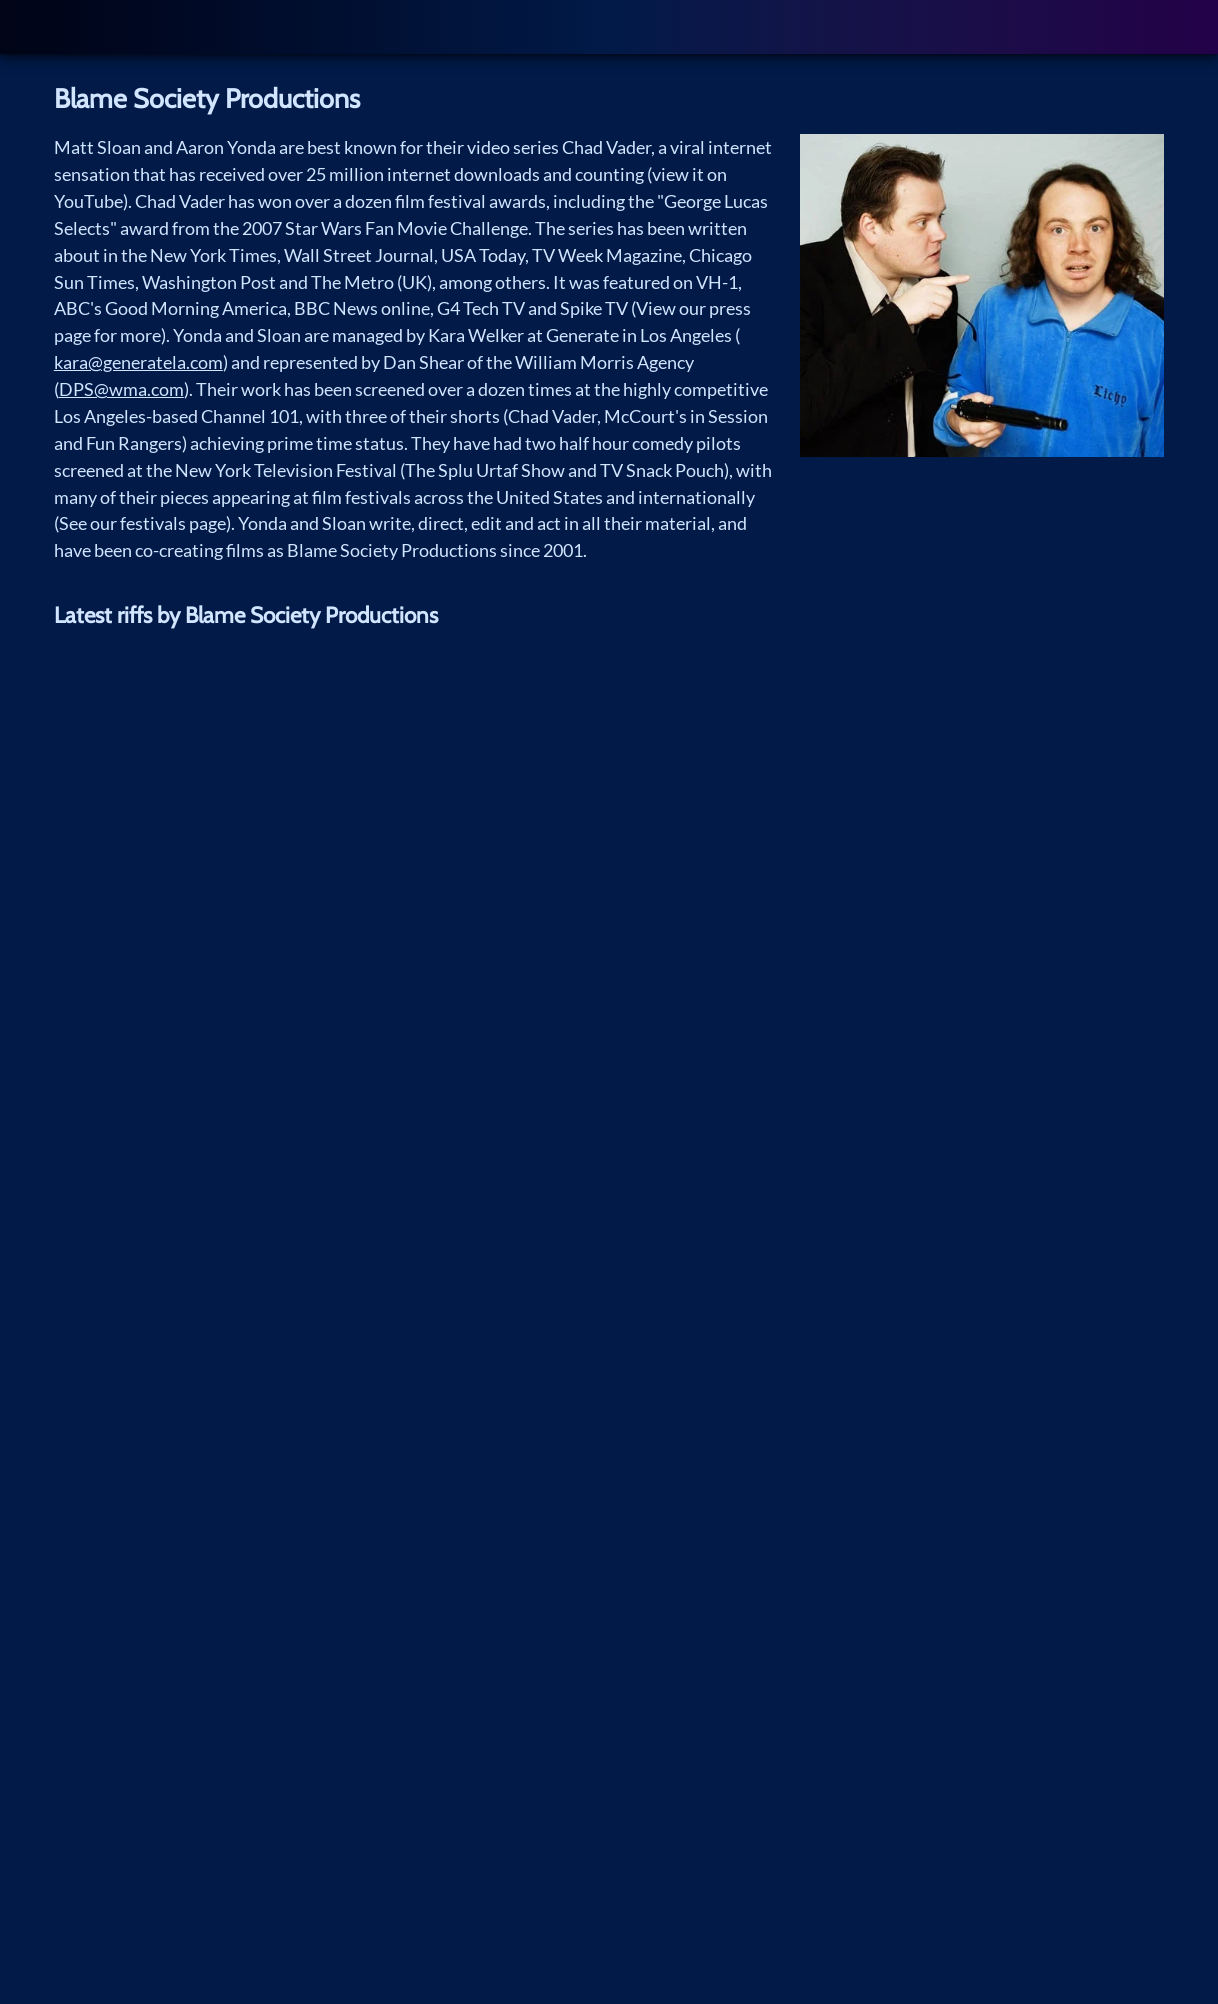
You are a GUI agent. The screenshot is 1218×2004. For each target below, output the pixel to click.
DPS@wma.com (121, 389)
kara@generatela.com (138, 362)
